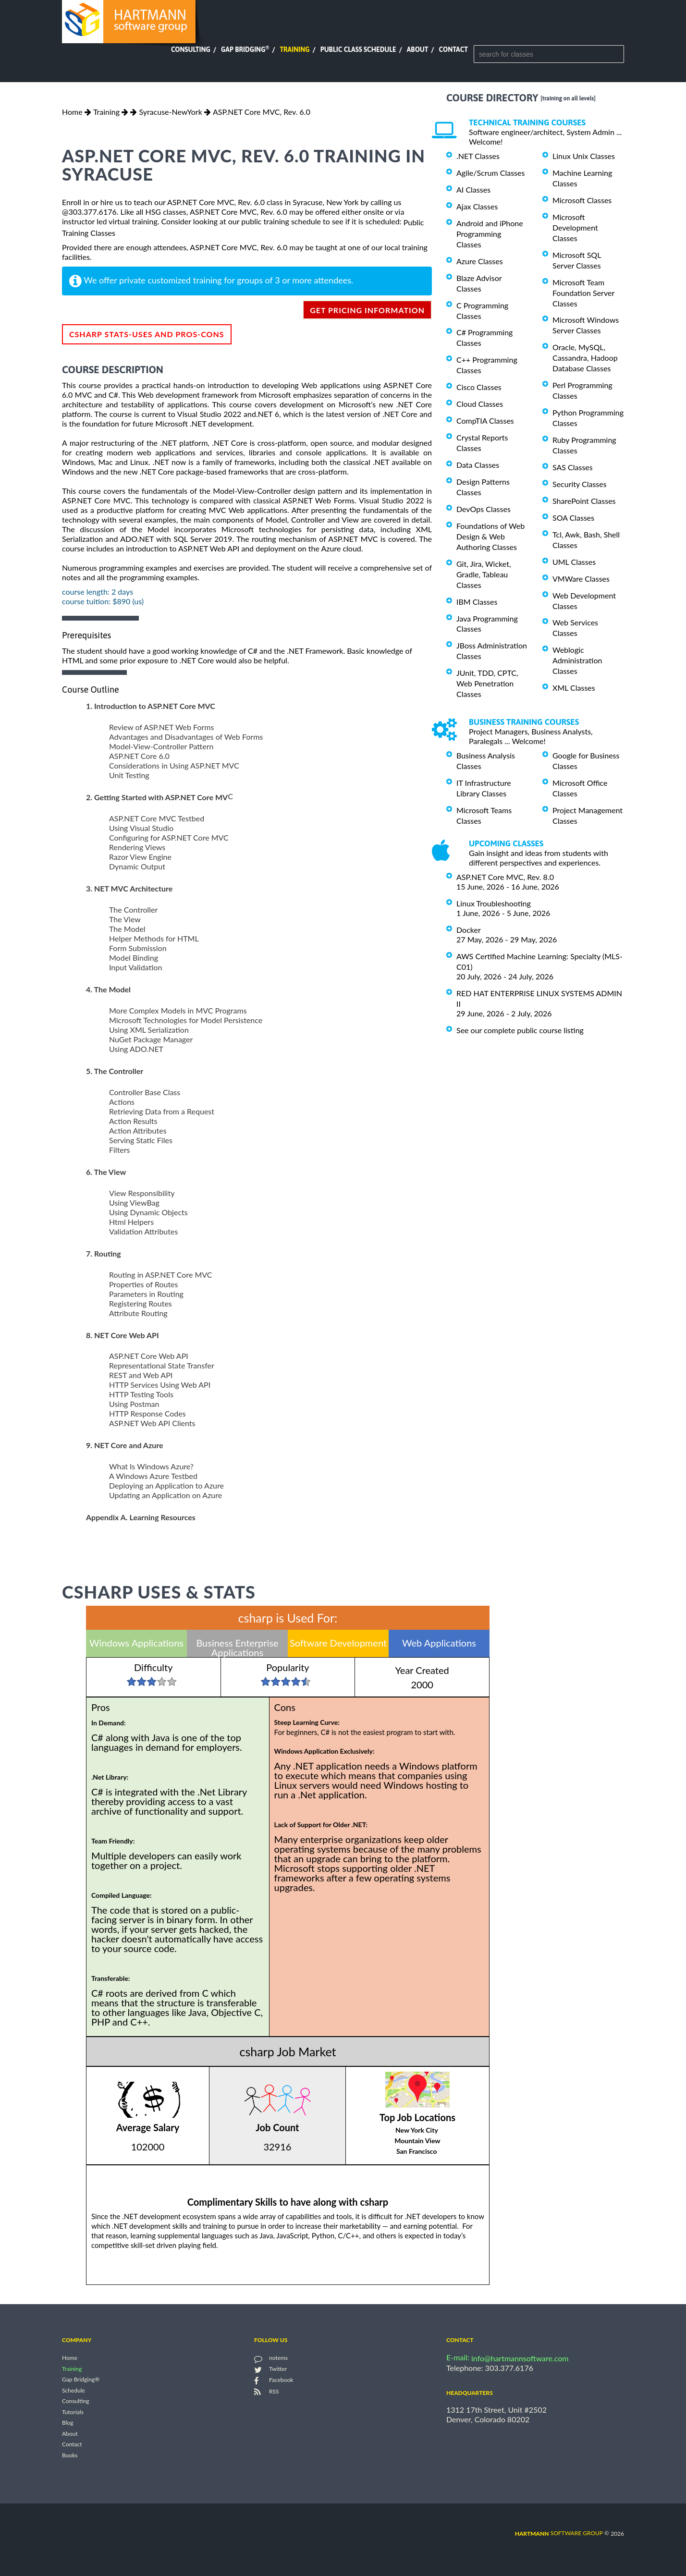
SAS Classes (572, 467)
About (418, 49)
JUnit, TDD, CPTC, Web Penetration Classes (487, 683)
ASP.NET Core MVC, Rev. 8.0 (505, 876)
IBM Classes (476, 601)
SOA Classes (573, 517)
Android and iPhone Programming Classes (489, 234)
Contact (453, 49)
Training (294, 49)
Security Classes (579, 483)
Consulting (190, 49)
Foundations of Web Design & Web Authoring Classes (490, 536)
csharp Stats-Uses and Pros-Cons (146, 334)
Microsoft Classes (582, 200)
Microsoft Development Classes (575, 227)
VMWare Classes (581, 578)
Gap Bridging (245, 49)
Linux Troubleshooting (493, 903)
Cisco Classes (479, 386)
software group (559, 2533)
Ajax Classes (477, 206)
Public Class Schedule (358, 49)
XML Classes (573, 687)
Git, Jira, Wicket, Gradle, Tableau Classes (483, 574)
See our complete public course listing (520, 1030)
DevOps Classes (483, 508)
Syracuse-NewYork (170, 111)
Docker (468, 929)
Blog (67, 2423)
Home (72, 111)
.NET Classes (478, 155)
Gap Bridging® (80, 2379)
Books (70, 2455)
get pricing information (367, 310)
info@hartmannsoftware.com (520, 2358)
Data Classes (477, 464)
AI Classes (473, 189)
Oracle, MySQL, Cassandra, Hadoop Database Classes (585, 357)
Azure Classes (479, 261)
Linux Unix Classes (583, 155)
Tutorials (73, 2412)
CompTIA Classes (485, 420)
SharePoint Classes (584, 500)
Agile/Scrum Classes (490, 172)
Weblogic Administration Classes (577, 660)
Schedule (73, 2390)
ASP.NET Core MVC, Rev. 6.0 (261, 111)
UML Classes (574, 561)
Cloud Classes (479, 403)
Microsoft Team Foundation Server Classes (583, 293)
